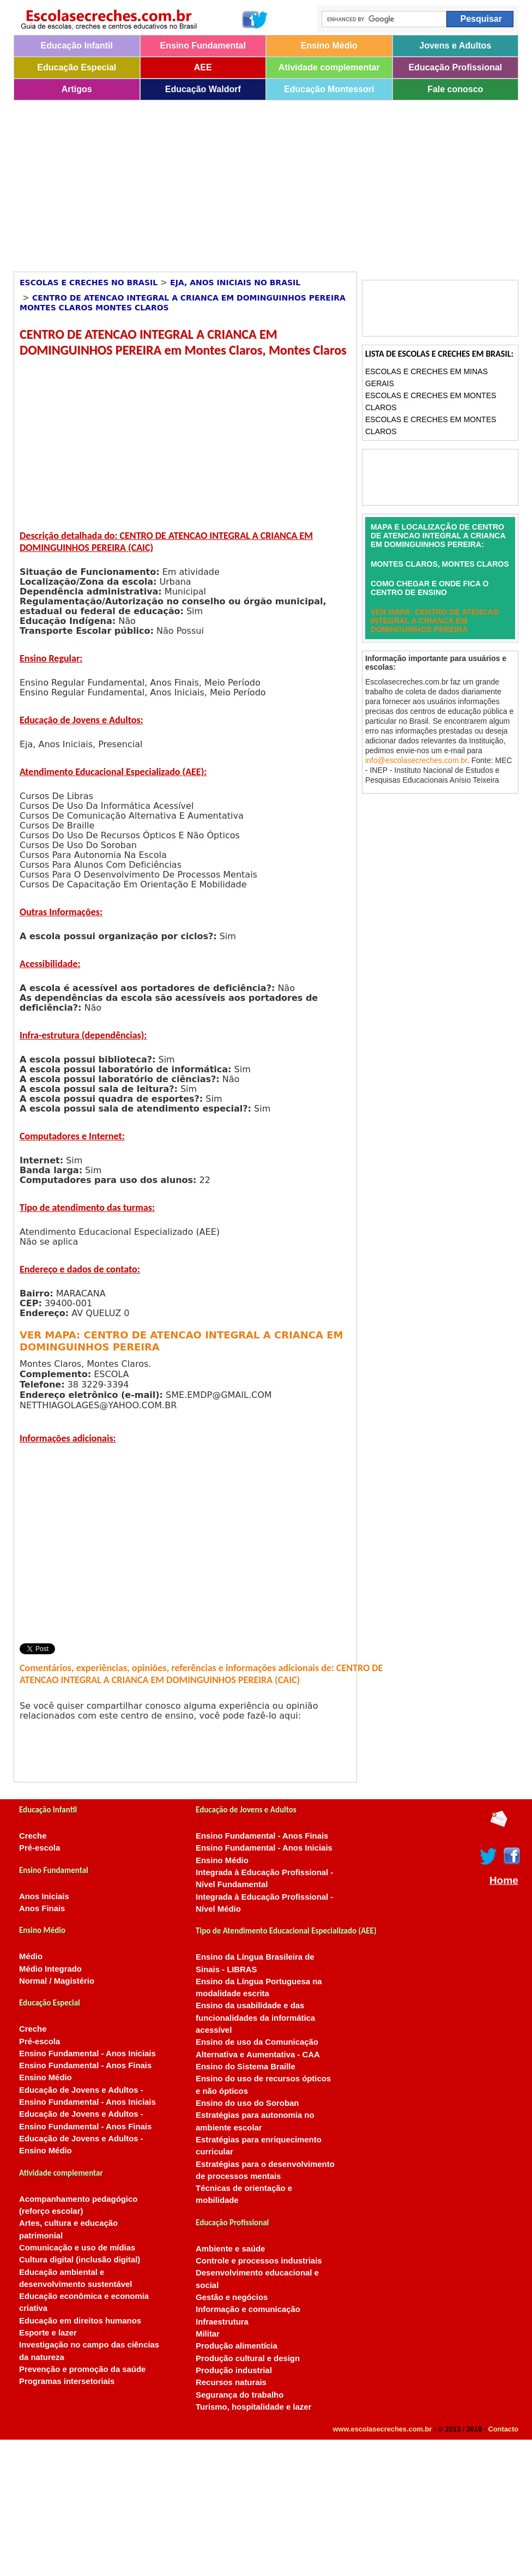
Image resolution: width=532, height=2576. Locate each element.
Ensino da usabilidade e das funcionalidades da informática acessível (255, 2017)
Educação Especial (76, 67)
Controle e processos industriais (259, 2260)
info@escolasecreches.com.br (416, 760)
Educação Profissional (455, 67)
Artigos (77, 89)
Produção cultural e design (248, 2358)
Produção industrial (234, 2370)
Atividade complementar (329, 67)
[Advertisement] (220, 182)
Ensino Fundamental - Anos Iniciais (87, 2053)
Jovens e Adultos (455, 45)
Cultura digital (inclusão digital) (79, 2259)
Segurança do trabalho (239, 2395)
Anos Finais (42, 1908)
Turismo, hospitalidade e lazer (253, 2407)
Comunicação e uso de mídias (77, 2247)
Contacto (503, 2429)
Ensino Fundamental (203, 45)
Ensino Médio (329, 45)
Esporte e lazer (48, 2332)
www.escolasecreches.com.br (382, 2429)
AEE (203, 67)
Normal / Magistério (56, 1981)
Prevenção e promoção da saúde (82, 2369)
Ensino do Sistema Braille (245, 2066)
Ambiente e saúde (230, 2248)
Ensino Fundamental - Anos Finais (85, 2065)
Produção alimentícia (236, 2345)
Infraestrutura (222, 2321)
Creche (32, 1836)
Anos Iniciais (44, 1896)
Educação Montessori (329, 89)
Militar (208, 2333)
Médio (31, 1956)
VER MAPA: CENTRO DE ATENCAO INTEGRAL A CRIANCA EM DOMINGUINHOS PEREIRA (435, 621)
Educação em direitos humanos (80, 2320)
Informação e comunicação (248, 2309)
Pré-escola (39, 1848)
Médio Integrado (50, 1969)
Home (503, 1881)
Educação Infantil (77, 45)
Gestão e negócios (232, 2297)
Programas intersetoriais (66, 2381)
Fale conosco (455, 89)
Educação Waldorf (203, 89)
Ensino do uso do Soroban (247, 2103)
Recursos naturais (231, 2382)
